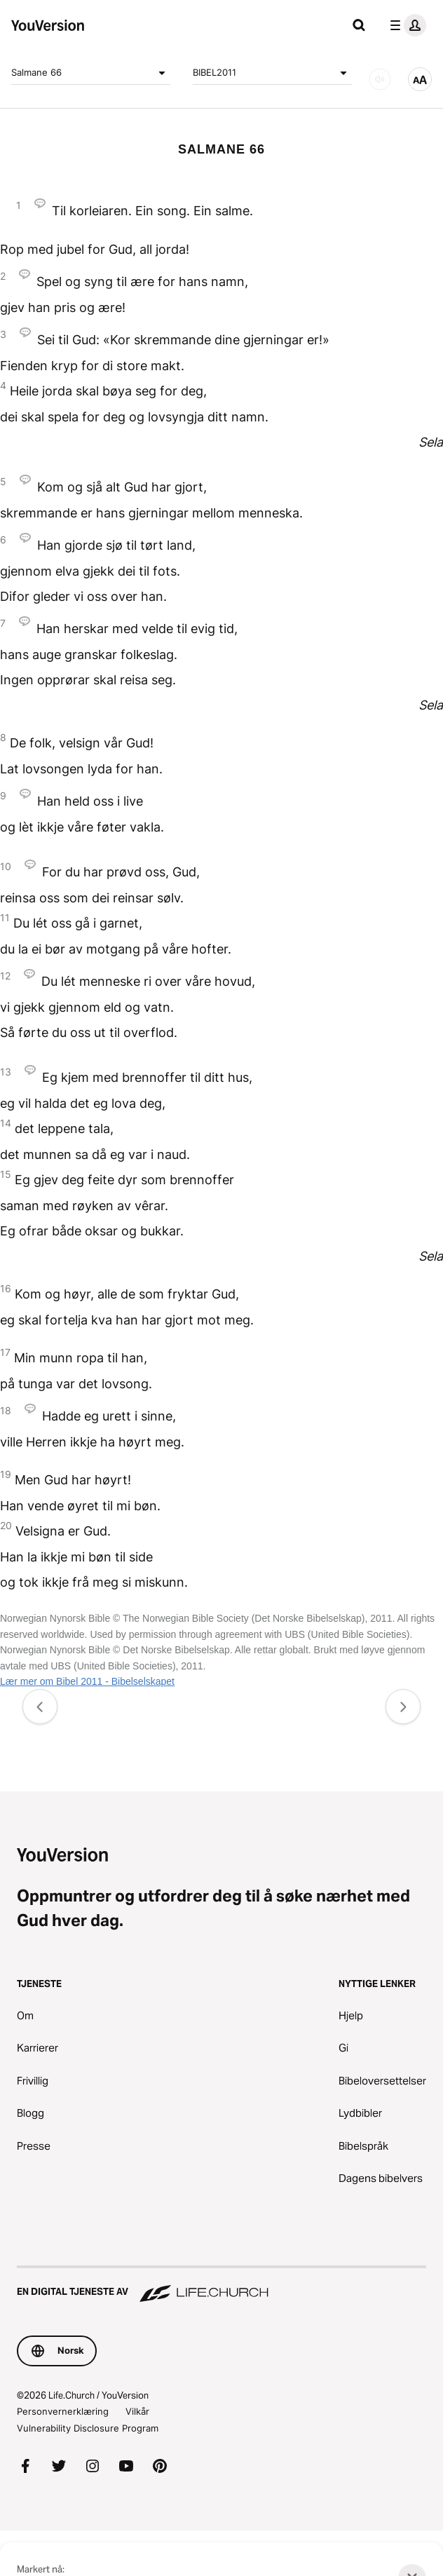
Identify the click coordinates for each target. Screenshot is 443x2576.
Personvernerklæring (63, 2411)
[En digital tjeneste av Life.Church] (221, 2285)
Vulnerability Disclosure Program (87, 2428)
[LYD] (380, 79)
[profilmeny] (405, 25)
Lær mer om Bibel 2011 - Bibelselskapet (87, 1681)
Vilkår (137, 2411)
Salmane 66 (90, 73)
